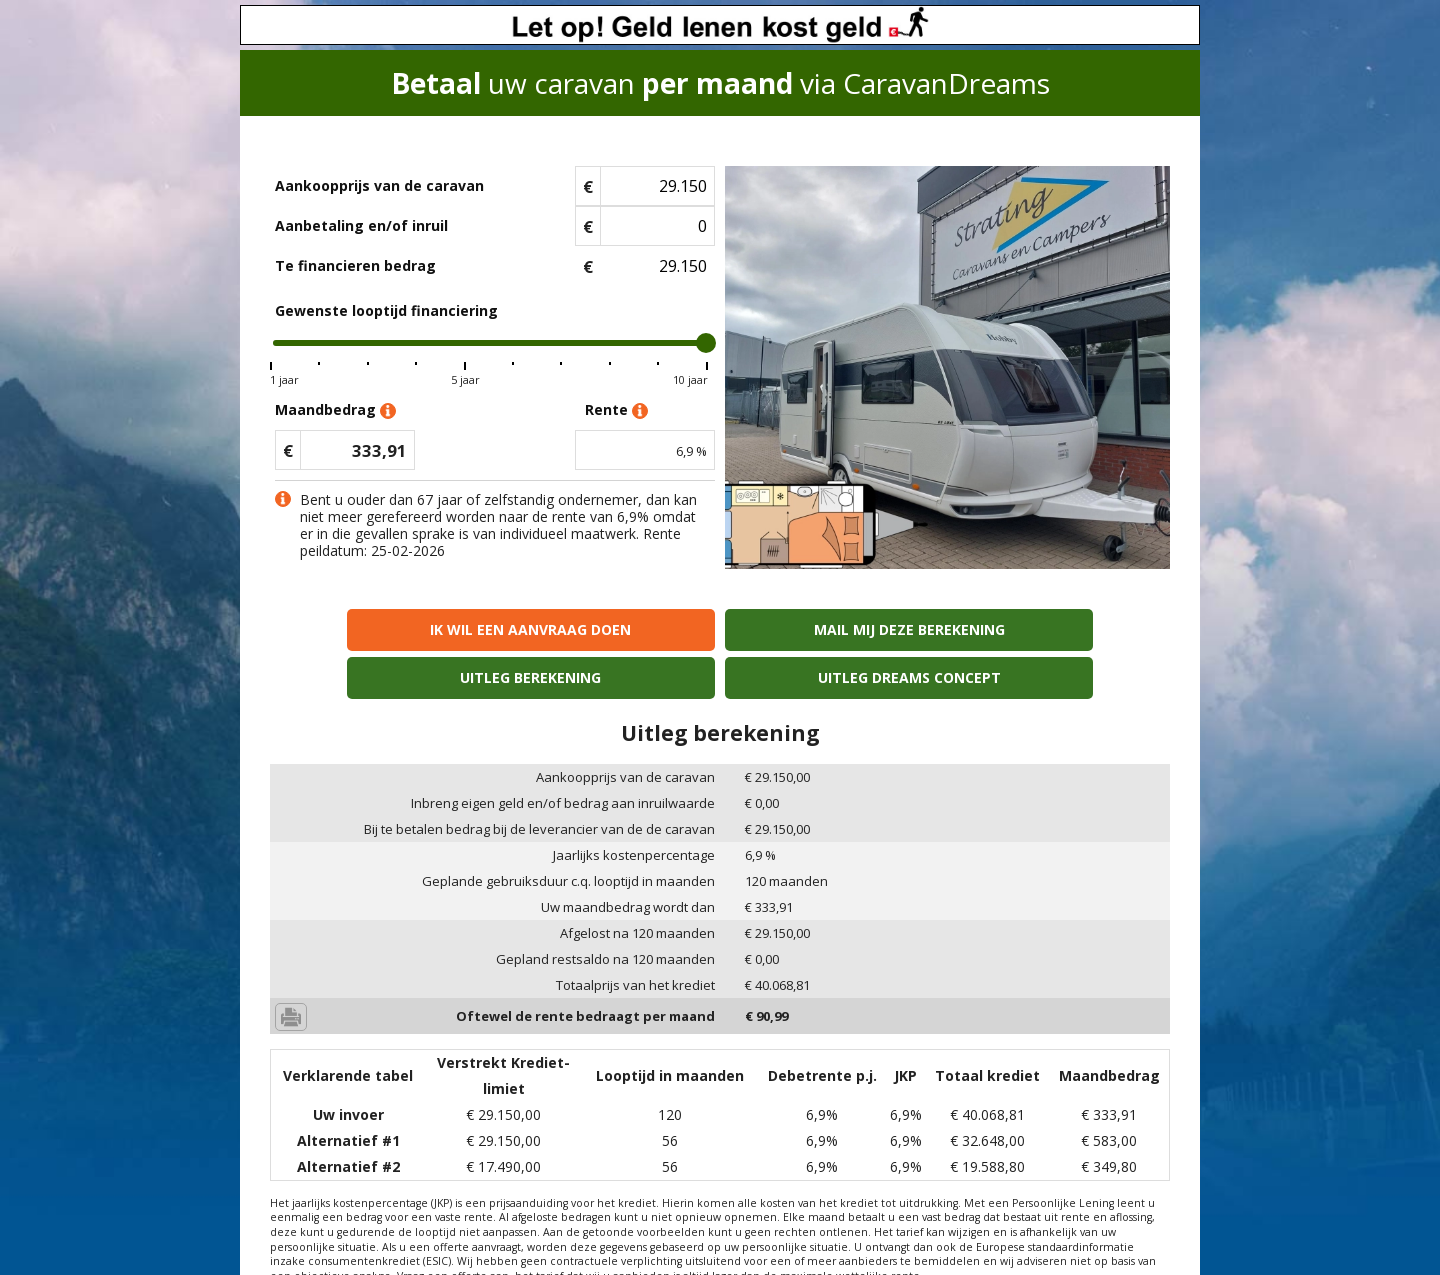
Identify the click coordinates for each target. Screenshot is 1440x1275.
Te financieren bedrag (355, 265)
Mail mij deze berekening (606, 629)
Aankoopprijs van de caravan (379, 185)
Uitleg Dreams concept (1061, 629)
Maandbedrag (335, 410)
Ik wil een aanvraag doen (378, 629)
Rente (616, 410)
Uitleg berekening (833, 629)
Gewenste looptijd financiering (386, 310)
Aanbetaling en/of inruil (361, 225)
